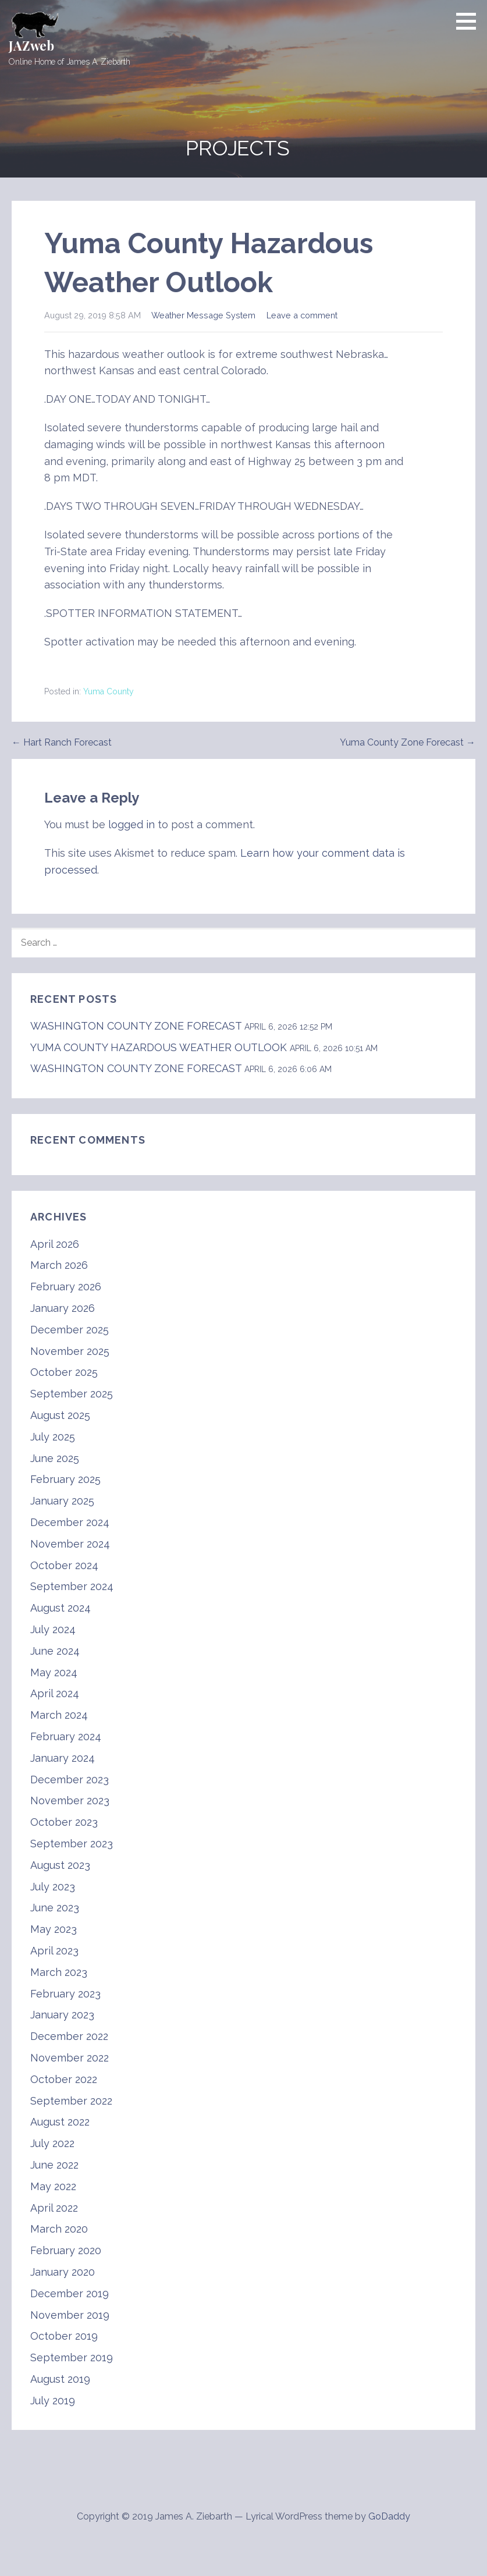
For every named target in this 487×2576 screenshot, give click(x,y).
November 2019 (69, 2315)
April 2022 (54, 2208)
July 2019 (52, 2400)
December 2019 (69, 2293)
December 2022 (69, 2036)
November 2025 (69, 1351)
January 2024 (62, 1758)
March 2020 (59, 2229)
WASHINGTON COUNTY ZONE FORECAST (135, 1026)
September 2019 (71, 2357)
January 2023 (62, 2015)
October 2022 (63, 2079)
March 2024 (59, 1715)
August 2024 (60, 1608)
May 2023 (53, 1929)
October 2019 (64, 2336)
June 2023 (54, 1907)
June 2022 (54, 2165)
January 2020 (62, 2272)
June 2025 (54, 1458)
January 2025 (62, 1501)
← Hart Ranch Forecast (62, 742)
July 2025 (52, 1437)
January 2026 (62, 1308)
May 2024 (53, 1672)
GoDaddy (389, 2516)
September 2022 (71, 2101)
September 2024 (71, 1586)
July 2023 (52, 1886)
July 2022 (52, 2143)
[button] (470, 21)
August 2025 (60, 1415)
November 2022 (69, 2058)
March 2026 (59, 1265)
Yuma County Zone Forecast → (407, 742)
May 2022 (53, 2186)
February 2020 (65, 2250)
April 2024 (54, 1693)
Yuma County (108, 691)
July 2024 (53, 1629)
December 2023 (69, 1779)
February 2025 (65, 1479)
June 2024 (55, 1651)
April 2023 (54, 1951)
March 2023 (58, 1972)
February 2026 (65, 1286)
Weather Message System (203, 315)
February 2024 (65, 1736)
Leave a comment (301, 315)
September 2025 (71, 1394)
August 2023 (60, 1865)
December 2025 (69, 1330)
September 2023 (71, 1843)
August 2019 (60, 2379)
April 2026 (54, 1244)
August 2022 (60, 2122)
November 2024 (70, 1544)
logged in (131, 824)
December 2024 (69, 1522)
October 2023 (64, 1822)
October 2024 (64, 1565)
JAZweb (31, 45)
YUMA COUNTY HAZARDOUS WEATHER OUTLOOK (158, 1047)
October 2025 (64, 1372)
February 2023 (65, 1994)
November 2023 (69, 1800)
